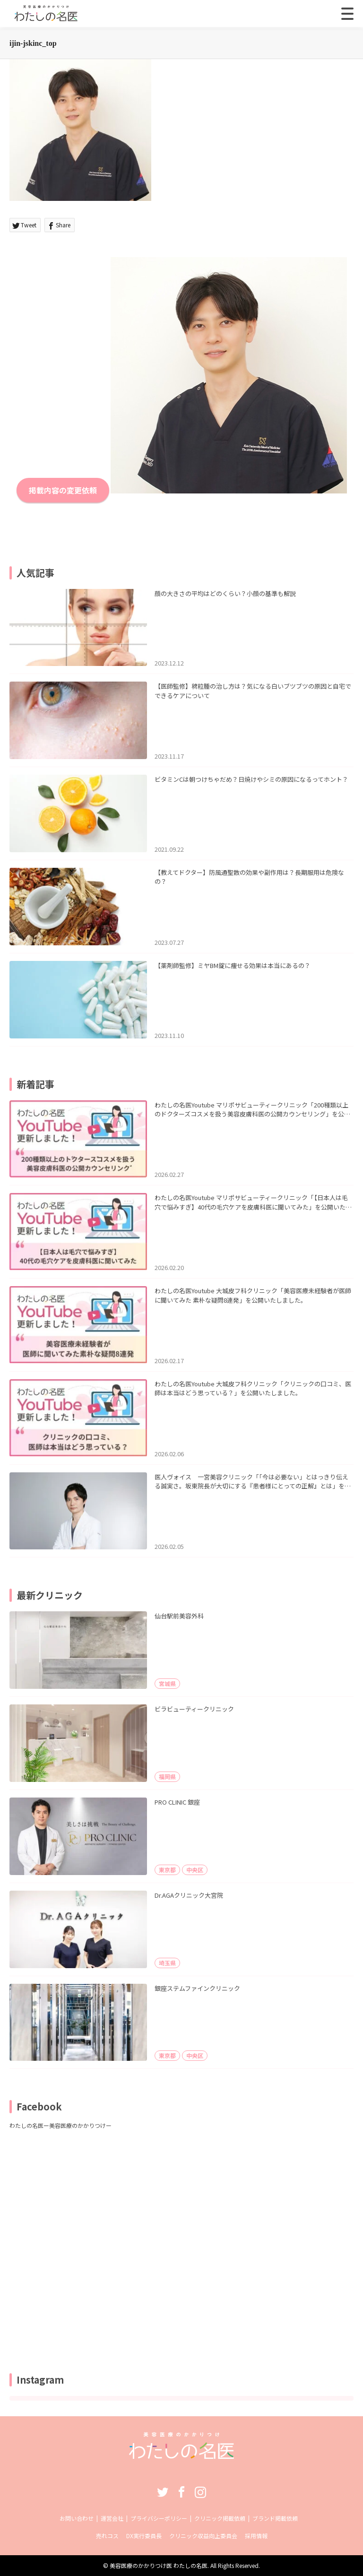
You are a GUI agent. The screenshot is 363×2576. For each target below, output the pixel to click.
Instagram (200, 2492)
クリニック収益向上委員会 (203, 2536)
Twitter (162, 2492)
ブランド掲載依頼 (275, 2518)
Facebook (181, 2492)
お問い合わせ (77, 2518)
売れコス (107, 2536)
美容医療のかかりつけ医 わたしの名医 (158, 2565)
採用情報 (256, 2536)
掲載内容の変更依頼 (63, 490)
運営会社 (112, 2518)
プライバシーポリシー (158, 2518)
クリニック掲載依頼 (219, 2518)
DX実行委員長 (144, 2536)
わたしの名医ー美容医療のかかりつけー (60, 2125)
